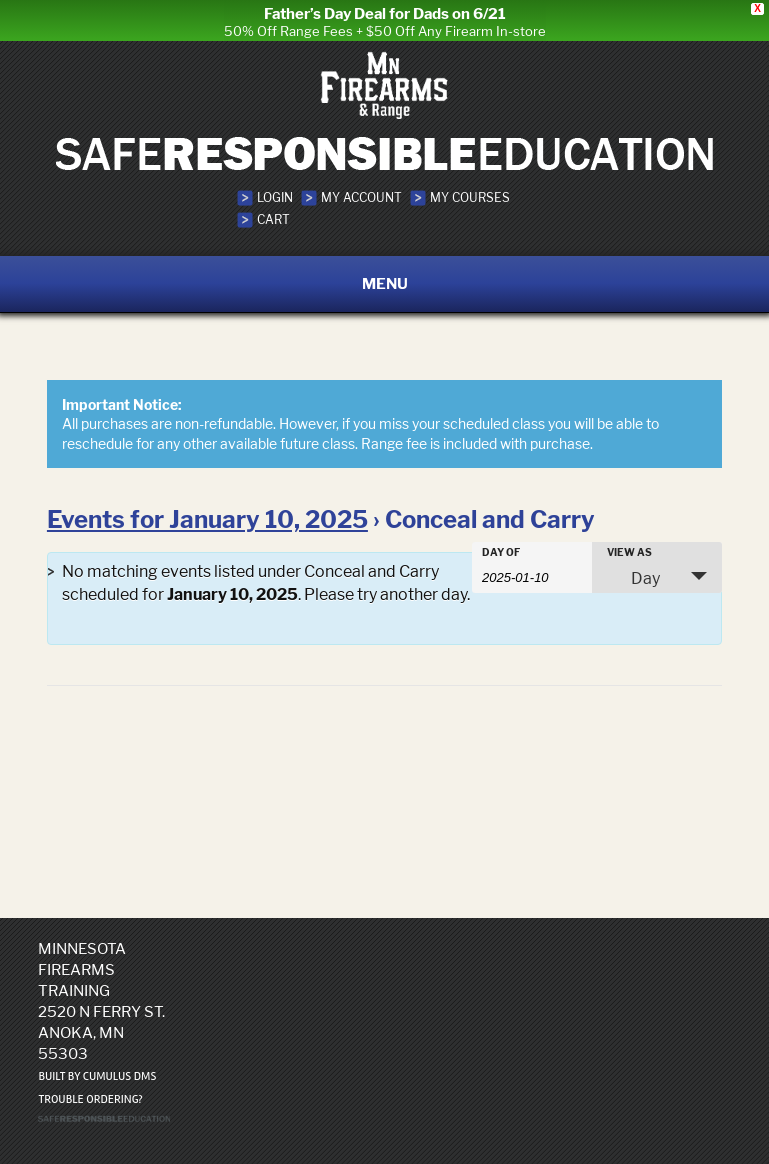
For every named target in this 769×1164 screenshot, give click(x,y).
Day (633, 569)
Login (275, 187)
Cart (273, 209)
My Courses (470, 187)
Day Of (501, 543)
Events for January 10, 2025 (207, 510)
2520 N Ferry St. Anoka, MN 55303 (101, 1022)
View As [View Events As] (629, 543)
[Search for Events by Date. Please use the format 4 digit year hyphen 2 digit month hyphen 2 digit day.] (532, 567)
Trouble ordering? (90, 1089)
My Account (361, 187)
